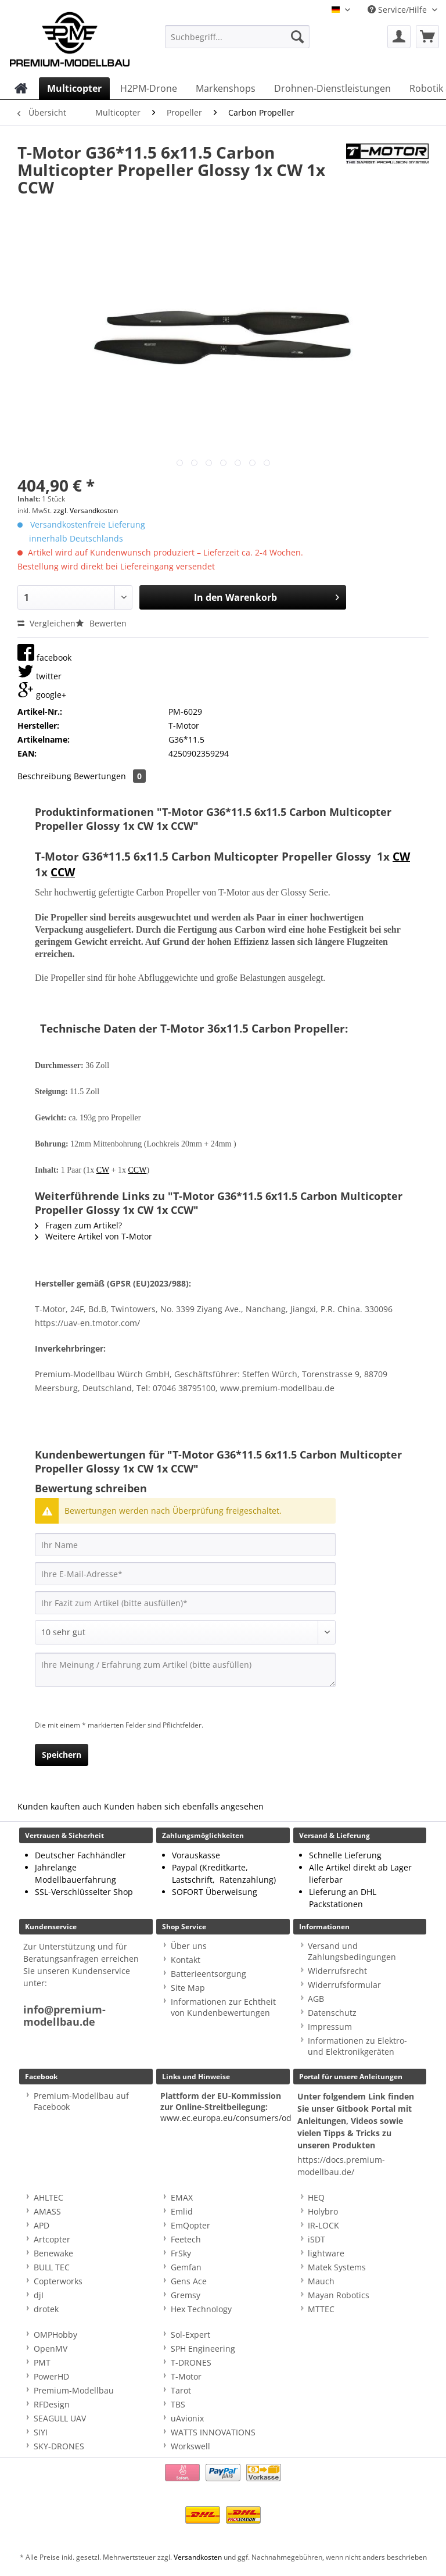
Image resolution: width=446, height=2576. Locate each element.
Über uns (189, 1945)
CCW (63, 872)
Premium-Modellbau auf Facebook (81, 2101)
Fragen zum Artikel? (78, 1225)
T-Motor (186, 2376)
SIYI (41, 2432)
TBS (178, 2404)
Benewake (53, 2253)
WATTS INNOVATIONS (213, 2432)
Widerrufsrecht (337, 1970)
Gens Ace (189, 2281)
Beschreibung (44, 776)
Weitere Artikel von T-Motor (93, 1236)
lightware (326, 2253)
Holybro (323, 2211)
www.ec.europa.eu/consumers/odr (227, 2117)
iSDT (316, 2239)
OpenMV (50, 2348)
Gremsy (185, 2295)
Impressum (330, 2026)
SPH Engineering (203, 2348)
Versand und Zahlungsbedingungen (352, 1951)
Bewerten (101, 623)
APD (41, 2225)
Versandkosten (198, 2557)
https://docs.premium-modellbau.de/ (341, 2165)
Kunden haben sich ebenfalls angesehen (184, 1806)
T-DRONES (191, 2362)
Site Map (188, 1987)
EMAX (182, 2197)
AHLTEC (48, 2197)
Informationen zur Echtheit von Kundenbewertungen (223, 2007)
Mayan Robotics (338, 2295)
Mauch (321, 2281)
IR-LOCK (323, 2225)
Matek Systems (337, 2267)
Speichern (61, 1754)
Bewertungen (110, 776)
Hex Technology (201, 2309)
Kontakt (185, 1959)
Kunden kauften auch (59, 1806)
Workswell (190, 2446)
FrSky (181, 2253)
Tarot (181, 2390)
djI (39, 2295)
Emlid (182, 2211)
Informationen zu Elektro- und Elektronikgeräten (357, 2046)
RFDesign (52, 2404)
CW (401, 856)
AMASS (47, 2211)
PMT (42, 2362)
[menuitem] (237, 42)
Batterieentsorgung (208, 1973)
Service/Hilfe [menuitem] (398, 9)
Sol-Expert (190, 2334)
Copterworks (58, 2281)
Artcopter (52, 2239)
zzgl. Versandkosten (85, 510)
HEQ (316, 2197)
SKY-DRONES (59, 2446)
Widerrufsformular (344, 1984)
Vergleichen (46, 623)
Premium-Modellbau (74, 2390)
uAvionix (187, 2418)
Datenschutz (332, 2012)
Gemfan (186, 2267)
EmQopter (190, 2225)
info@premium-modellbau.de (64, 2016)
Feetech (186, 2239)
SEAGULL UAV (60, 2418)
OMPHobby (55, 2334)
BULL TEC (52, 2267)
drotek (46, 2309)
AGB (316, 1998)
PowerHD (51, 2376)
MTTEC (321, 2309)
